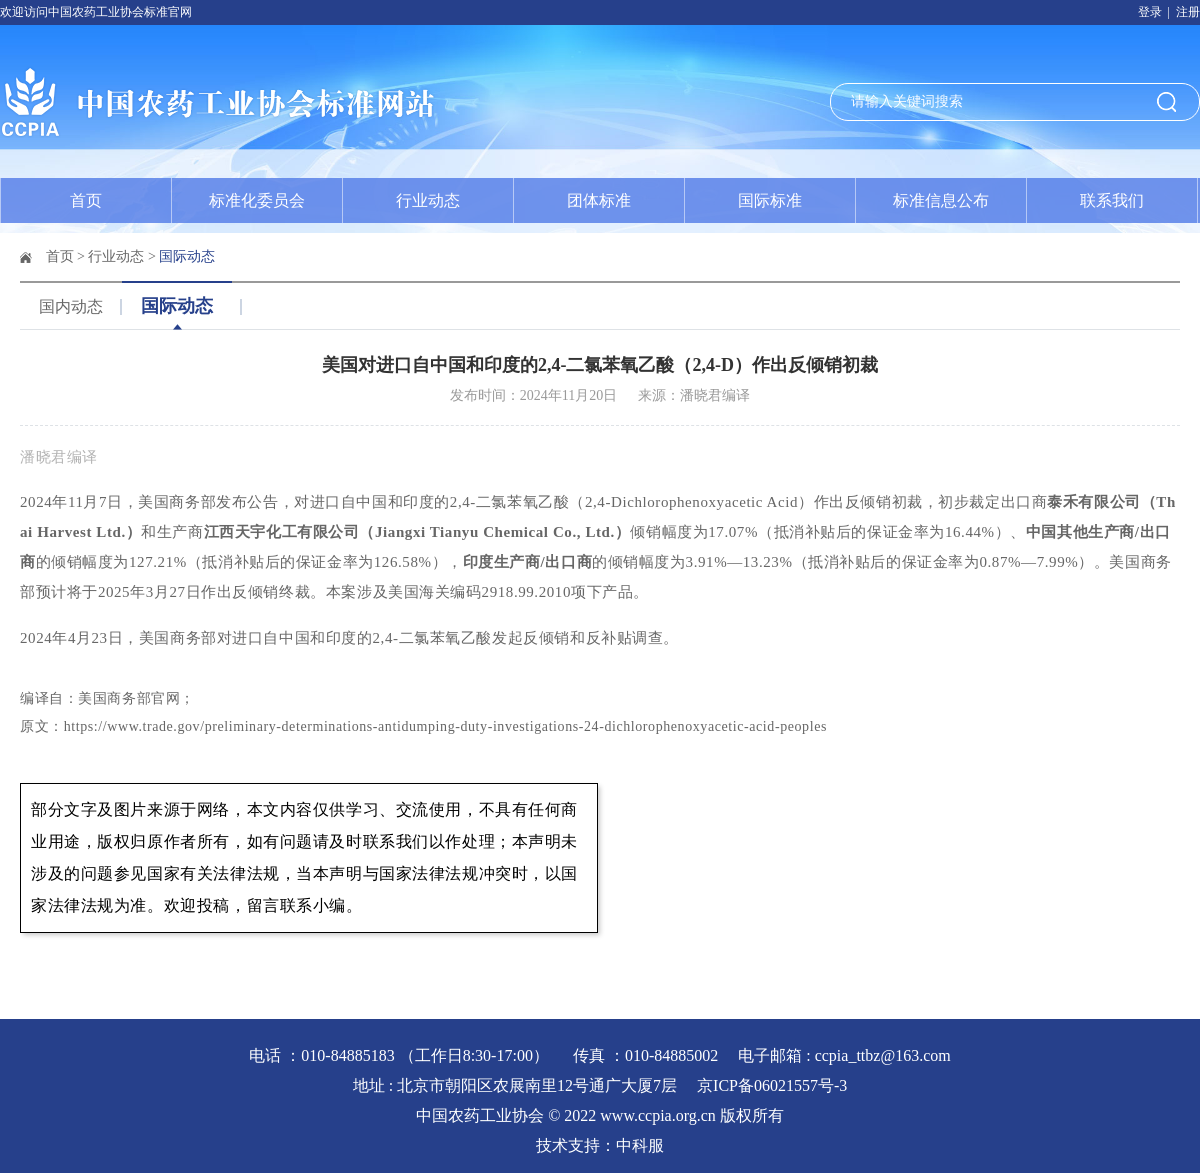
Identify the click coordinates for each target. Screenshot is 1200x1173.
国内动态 (71, 306)
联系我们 (1112, 200)
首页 (86, 200)
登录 (1150, 12)
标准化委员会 (257, 200)
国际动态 (187, 256)
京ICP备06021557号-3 (772, 1085)
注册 (1188, 12)
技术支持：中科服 (600, 1145)
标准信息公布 (941, 200)
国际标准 (770, 200)
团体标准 (599, 200)
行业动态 (428, 200)
